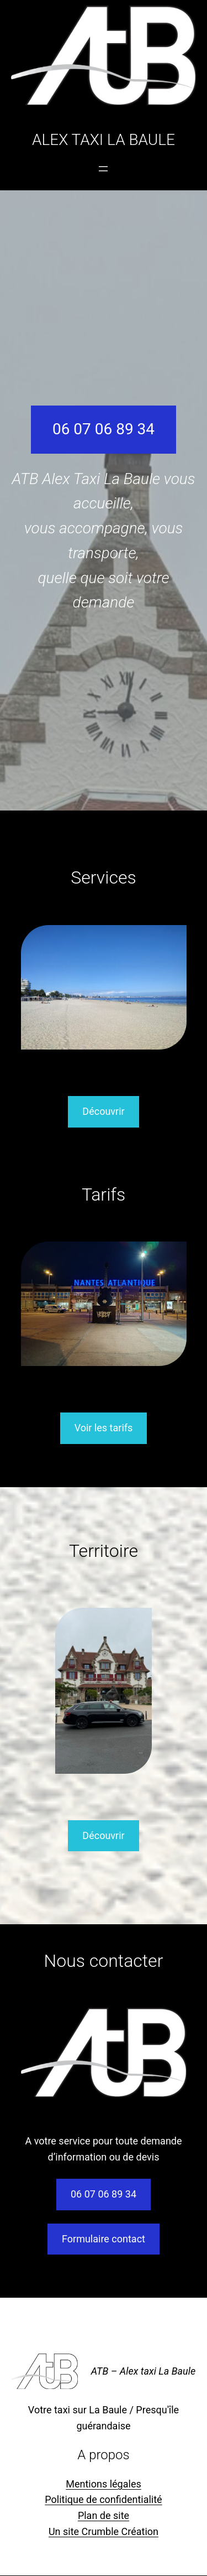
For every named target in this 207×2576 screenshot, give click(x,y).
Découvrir (103, 1111)
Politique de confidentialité (103, 2499)
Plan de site (103, 2515)
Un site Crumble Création (103, 2531)
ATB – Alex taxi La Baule (143, 2371)
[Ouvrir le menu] (103, 168)
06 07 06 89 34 (103, 429)
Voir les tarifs (104, 1428)
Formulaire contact (103, 2239)
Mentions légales (103, 2484)
